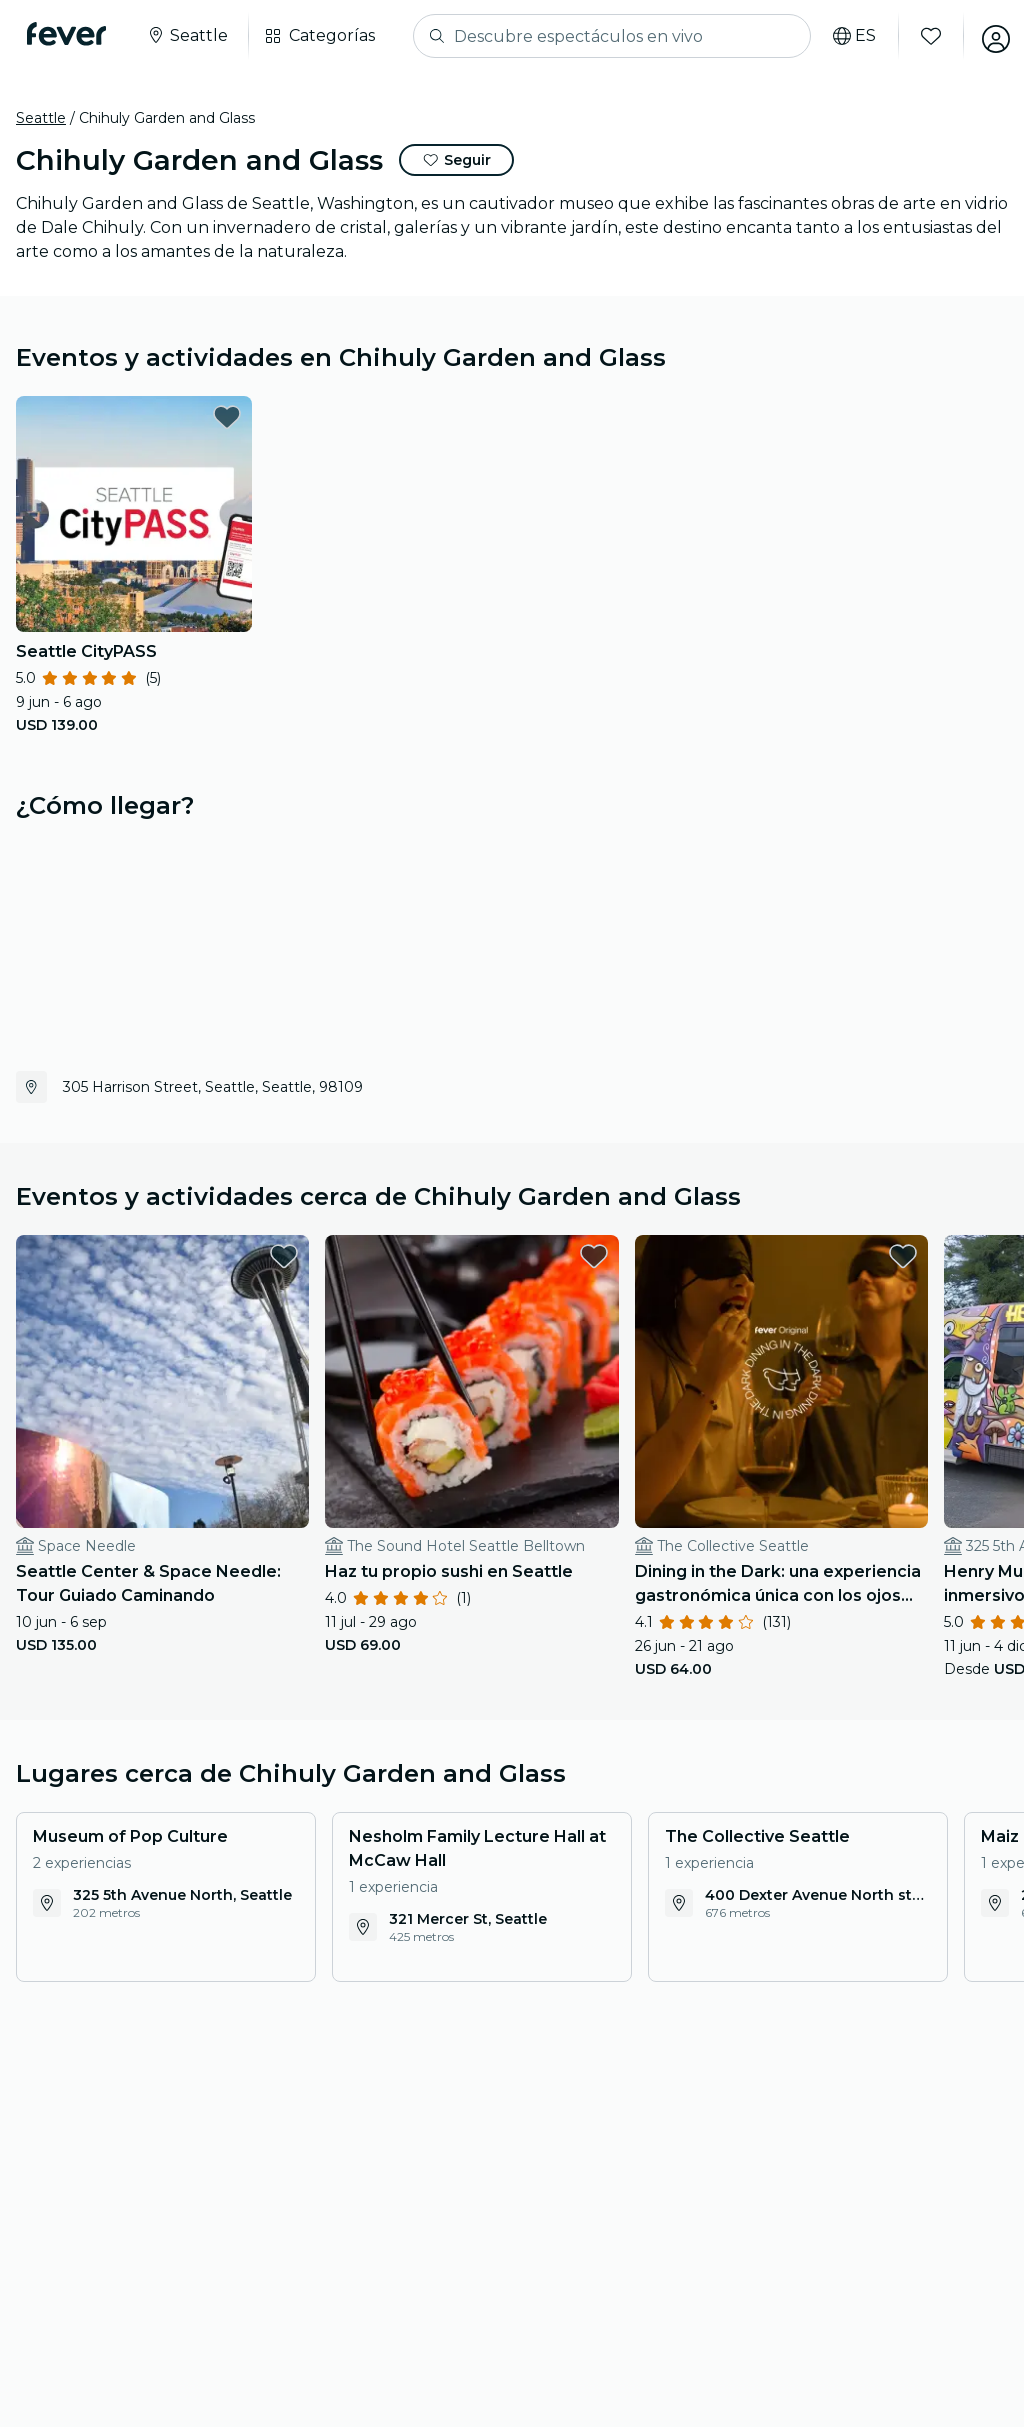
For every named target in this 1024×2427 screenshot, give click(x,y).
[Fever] (71, 34)
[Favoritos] (921, 36)
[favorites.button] (227, 417)
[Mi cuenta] (986, 36)
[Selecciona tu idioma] (844, 36)
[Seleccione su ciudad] (192, 36)
